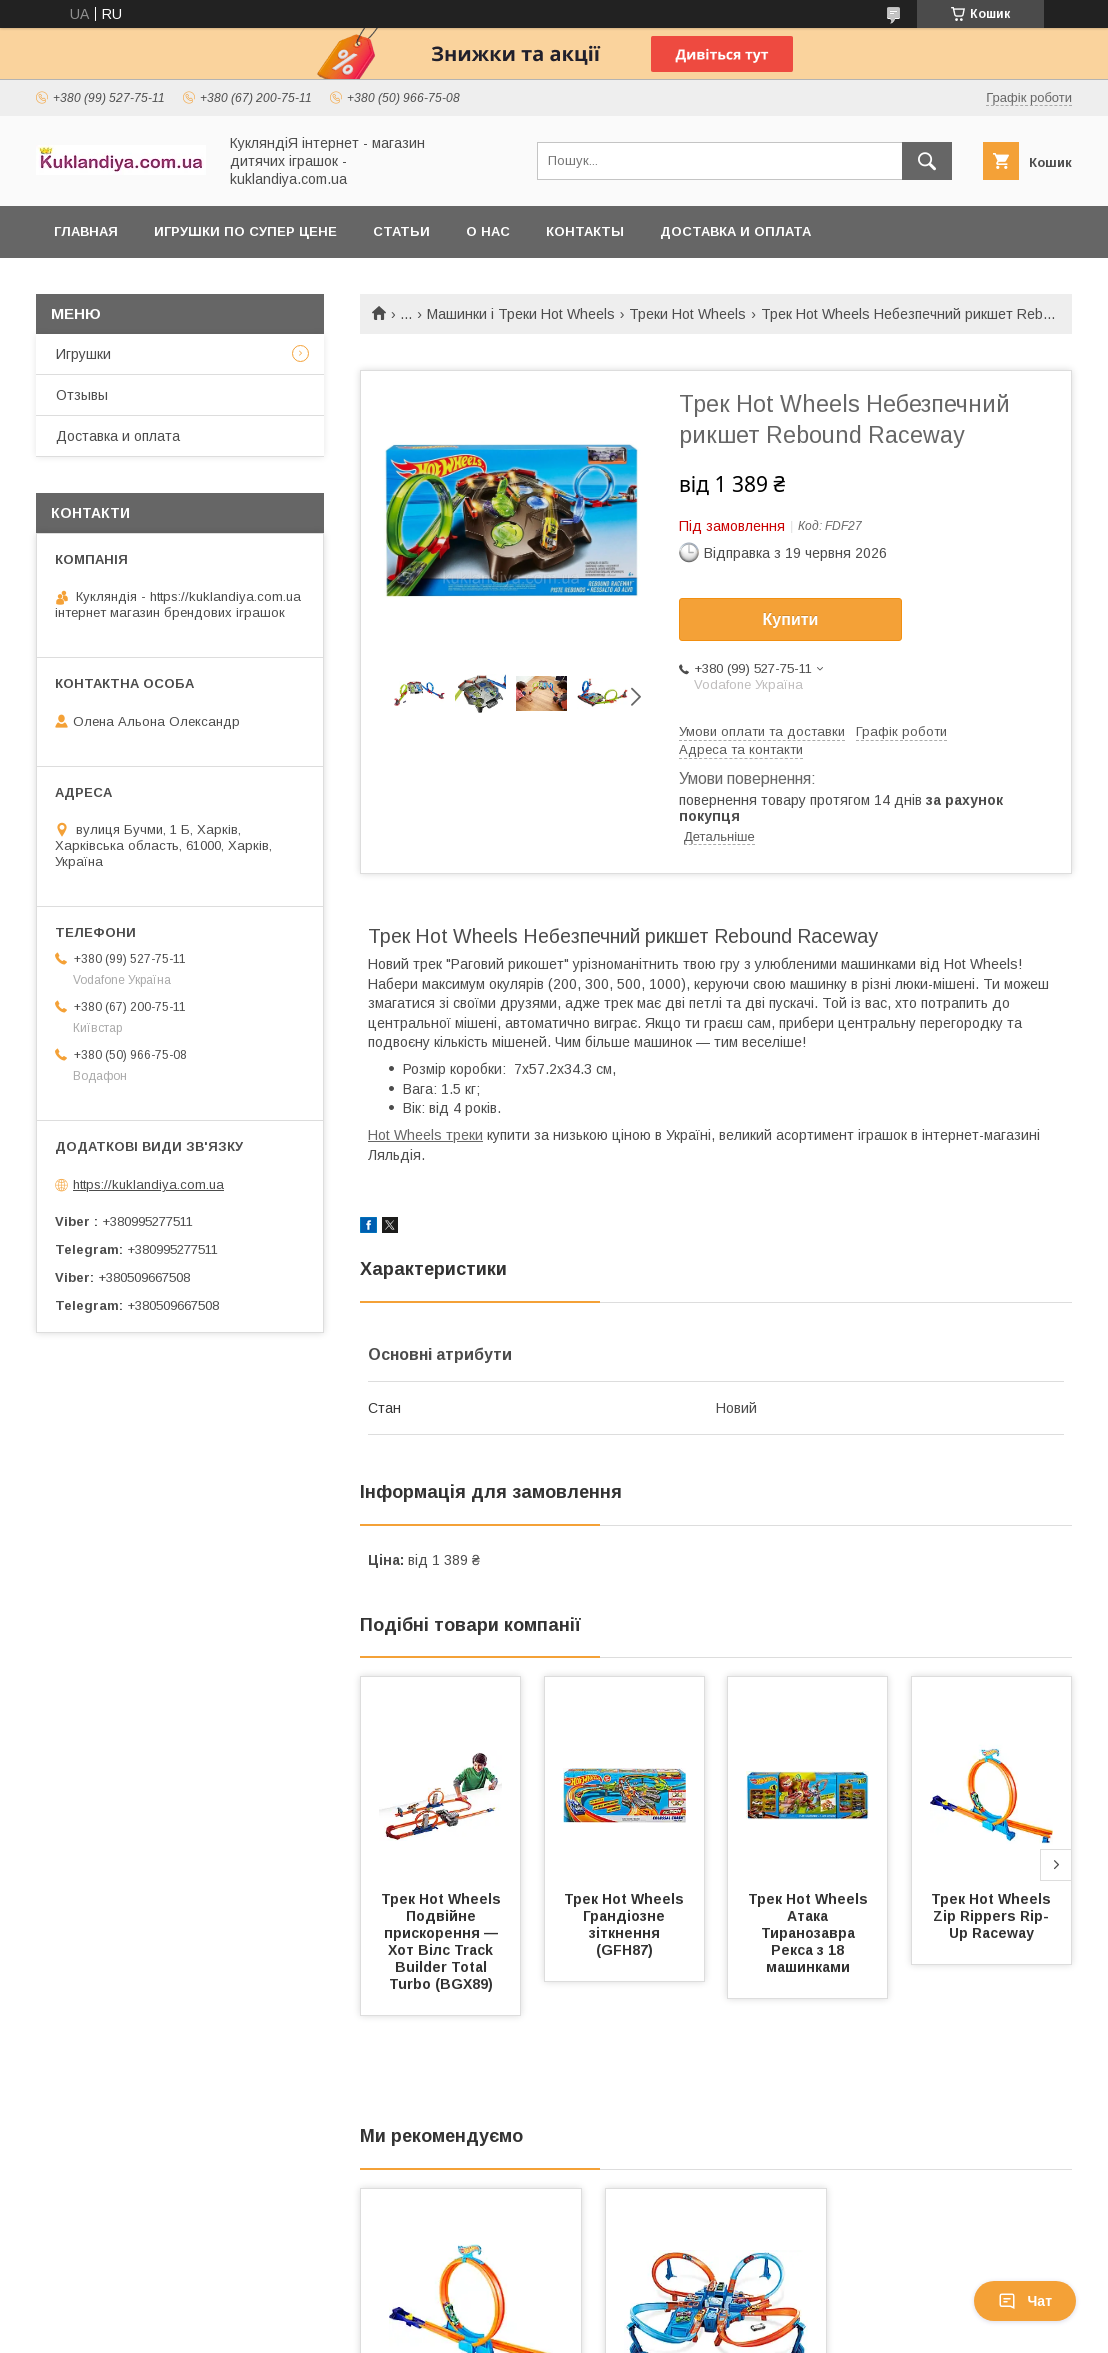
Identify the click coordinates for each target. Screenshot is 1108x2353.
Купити (791, 619)
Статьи (401, 231)
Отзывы (82, 395)
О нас (488, 231)
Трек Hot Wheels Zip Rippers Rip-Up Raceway (993, 1916)
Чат (1025, 2301)
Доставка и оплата (735, 231)
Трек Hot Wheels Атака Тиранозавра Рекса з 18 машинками (810, 1933)
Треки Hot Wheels (687, 314)
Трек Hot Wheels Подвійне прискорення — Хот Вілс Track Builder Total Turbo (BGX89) (443, 1941)
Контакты (585, 231)
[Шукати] (927, 161)
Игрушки (83, 354)
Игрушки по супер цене (245, 231)
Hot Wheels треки (425, 1135)
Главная (86, 231)
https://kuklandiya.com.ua (148, 1184)
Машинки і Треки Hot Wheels (521, 314)
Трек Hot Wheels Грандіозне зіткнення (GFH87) (626, 1924)
